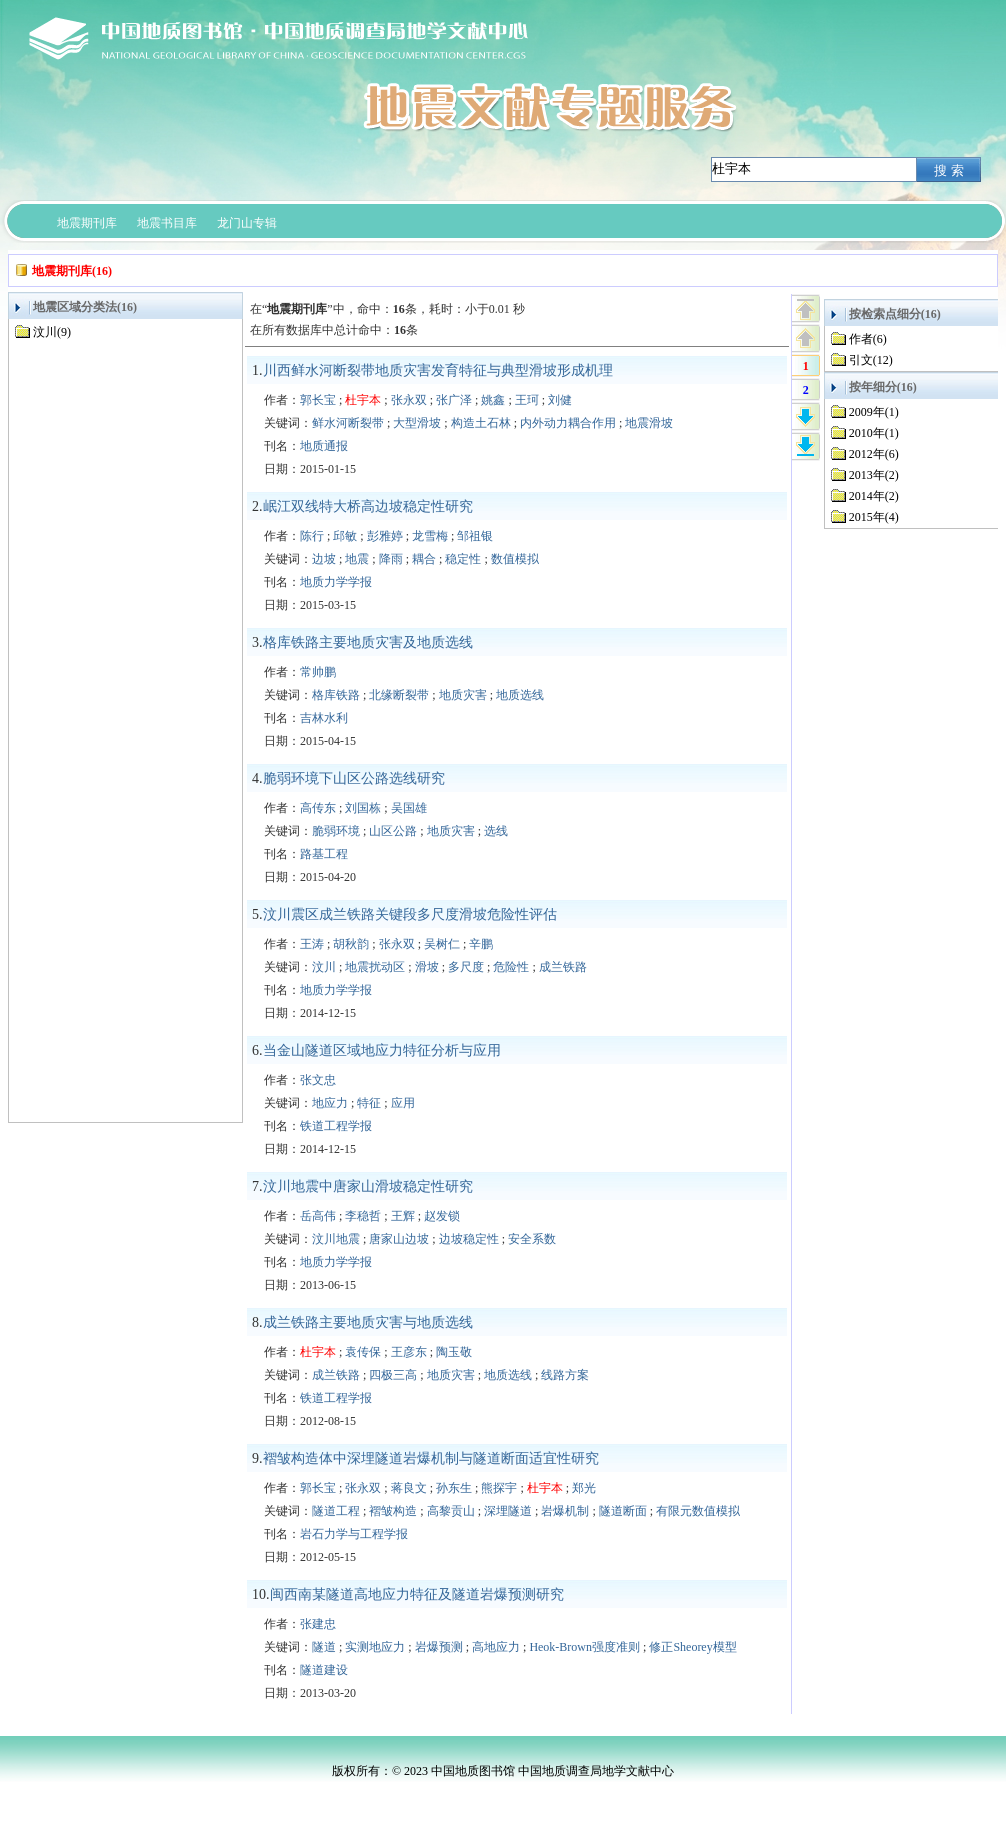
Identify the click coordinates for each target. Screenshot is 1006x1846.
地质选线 (520, 695)
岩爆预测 (439, 1647)
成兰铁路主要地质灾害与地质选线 (368, 1322)
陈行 (312, 536)
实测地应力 (375, 1647)
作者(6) (868, 339)
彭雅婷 (385, 536)
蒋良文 (409, 1488)
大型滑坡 (417, 423)
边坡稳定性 (469, 1239)
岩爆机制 (565, 1511)
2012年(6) (874, 454)
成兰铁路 (563, 967)
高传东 (318, 808)
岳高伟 (318, 1216)
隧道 (324, 1647)
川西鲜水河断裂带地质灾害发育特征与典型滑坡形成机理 (438, 370)
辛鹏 (481, 944)
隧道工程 (336, 1511)
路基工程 (324, 854)
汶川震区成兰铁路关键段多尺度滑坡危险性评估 (410, 914)
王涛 (312, 944)
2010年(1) (874, 433)
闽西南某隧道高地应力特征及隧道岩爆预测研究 (417, 1594)
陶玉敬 (454, 1352)
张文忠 (318, 1080)
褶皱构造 (393, 1511)
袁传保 (363, 1352)
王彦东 (409, 1352)
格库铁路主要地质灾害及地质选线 (368, 642)
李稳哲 (363, 1216)
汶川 (324, 967)
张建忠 (318, 1624)
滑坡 (427, 967)
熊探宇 (499, 1488)
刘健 (560, 400)
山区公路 (393, 831)
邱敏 (345, 536)
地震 (357, 559)
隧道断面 (623, 1511)
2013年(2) (874, 475)
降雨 (391, 559)
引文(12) (871, 360)
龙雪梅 (430, 536)
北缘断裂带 (399, 695)
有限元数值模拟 (698, 1511)
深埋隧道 (508, 1511)
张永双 (409, 400)
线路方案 (565, 1375)
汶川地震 (336, 1239)
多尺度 (466, 967)
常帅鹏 (318, 672)
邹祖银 (475, 536)
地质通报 (324, 446)
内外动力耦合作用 (568, 423)
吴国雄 (409, 808)
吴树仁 (442, 944)
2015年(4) (874, 517)
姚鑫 (493, 400)
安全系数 (532, 1239)
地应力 (330, 1103)
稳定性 (463, 559)
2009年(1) (874, 412)
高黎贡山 (451, 1511)
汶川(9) (52, 332)
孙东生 (454, 1488)
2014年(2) (874, 496)
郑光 (584, 1488)
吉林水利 (324, 718)
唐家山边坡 (399, 1239)
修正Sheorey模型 (692, 1647)
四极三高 (393, 1375)
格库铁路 (336, 695)
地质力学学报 (336, 582)
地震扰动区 (375, 967)
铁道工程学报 (336, 1126)
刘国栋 (363, 808)
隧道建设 (324, 1670)
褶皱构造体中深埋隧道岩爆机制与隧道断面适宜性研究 (431, 1458)
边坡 (324, 559)
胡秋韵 (351, 944)
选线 (496, 831)
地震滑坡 (649, 423)
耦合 (424, 559)
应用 (403, 1103)
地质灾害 (463, 695)
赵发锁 (442, 1216)
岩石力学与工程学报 (354, 1534)
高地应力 (496, 1647)
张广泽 (454, 400)
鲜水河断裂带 (348, 423)
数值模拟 (515, 559)
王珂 (527, 400)
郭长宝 (318, 400)
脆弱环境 (336, 831)
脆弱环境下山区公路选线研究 (354, 778)
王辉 (403, 1216)
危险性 (511, 967)
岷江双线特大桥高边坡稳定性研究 (368, 506)
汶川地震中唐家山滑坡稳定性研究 (368, 1186)
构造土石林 (481, 423)
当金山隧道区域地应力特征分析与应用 (382, 1050)
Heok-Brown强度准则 (584, 1647)
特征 (369, 1103)
